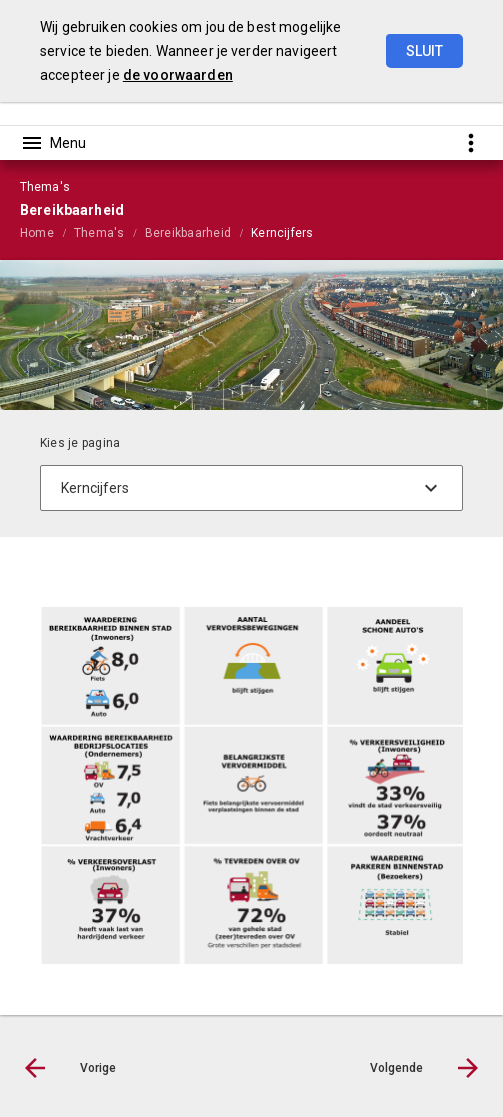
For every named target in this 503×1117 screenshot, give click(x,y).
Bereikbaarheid (188, 233)
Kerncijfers (282, 233)
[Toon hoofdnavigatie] (53, 143)
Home (37, 233)
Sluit (424, 51)
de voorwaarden (178, 75)
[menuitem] (47, 232)
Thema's (99, 233)
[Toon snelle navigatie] (470, 142)
